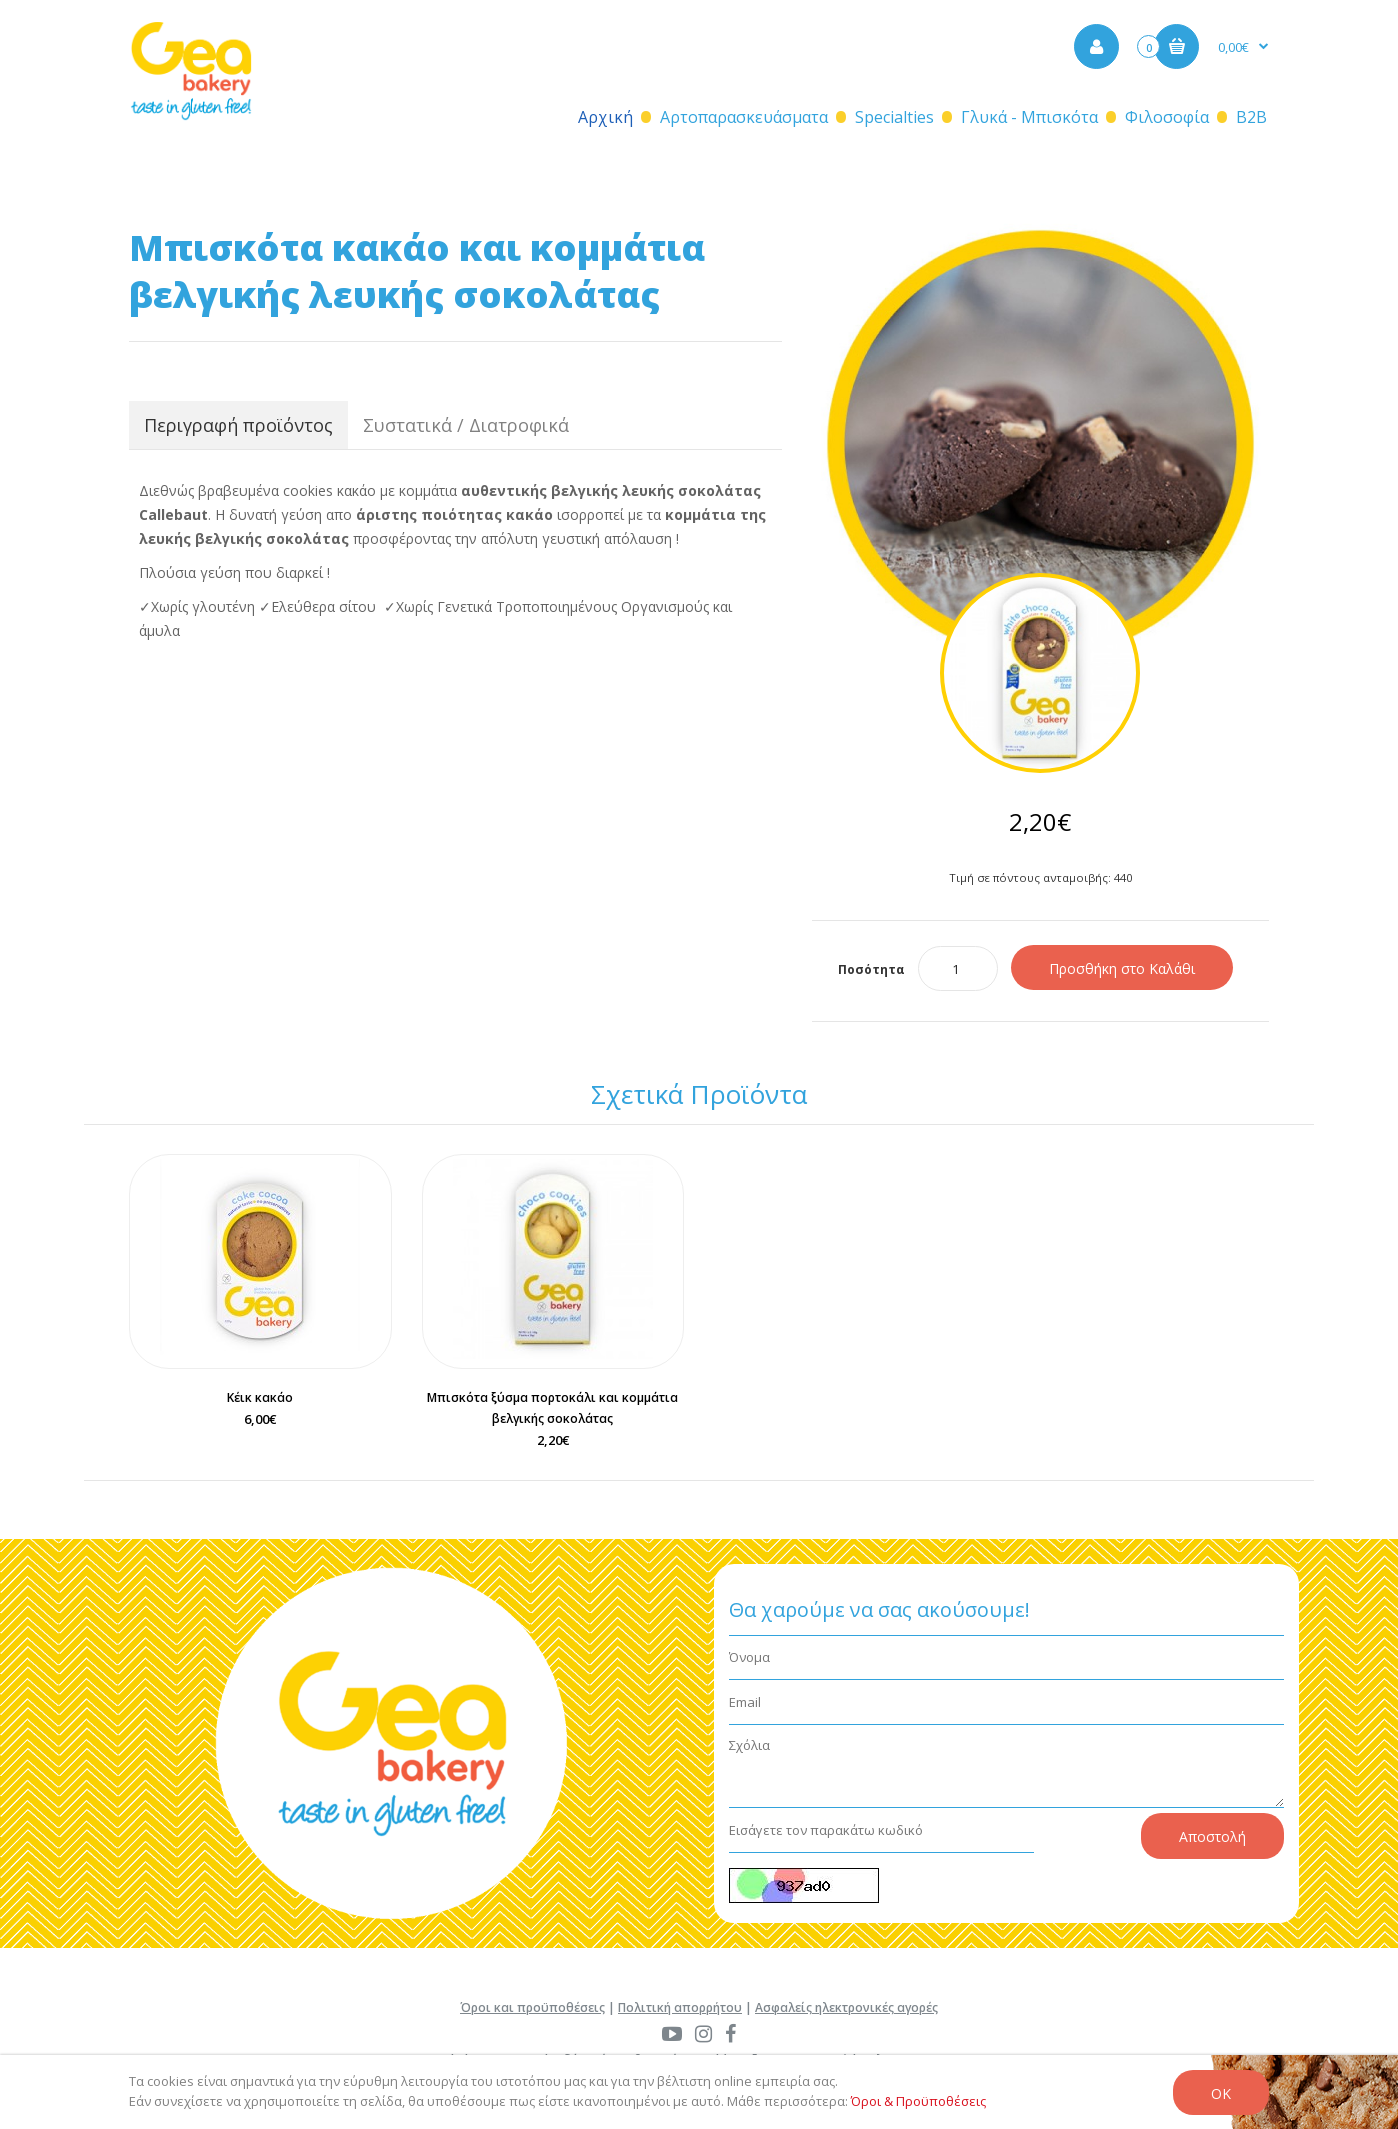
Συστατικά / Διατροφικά (466, 425)
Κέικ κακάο (260, 1397)
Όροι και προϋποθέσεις (532, 2007)
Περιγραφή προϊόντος (238, 425)
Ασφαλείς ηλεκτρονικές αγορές (846, 2007)
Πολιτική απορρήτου (680, 2007)
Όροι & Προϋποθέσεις (918, 2101)
